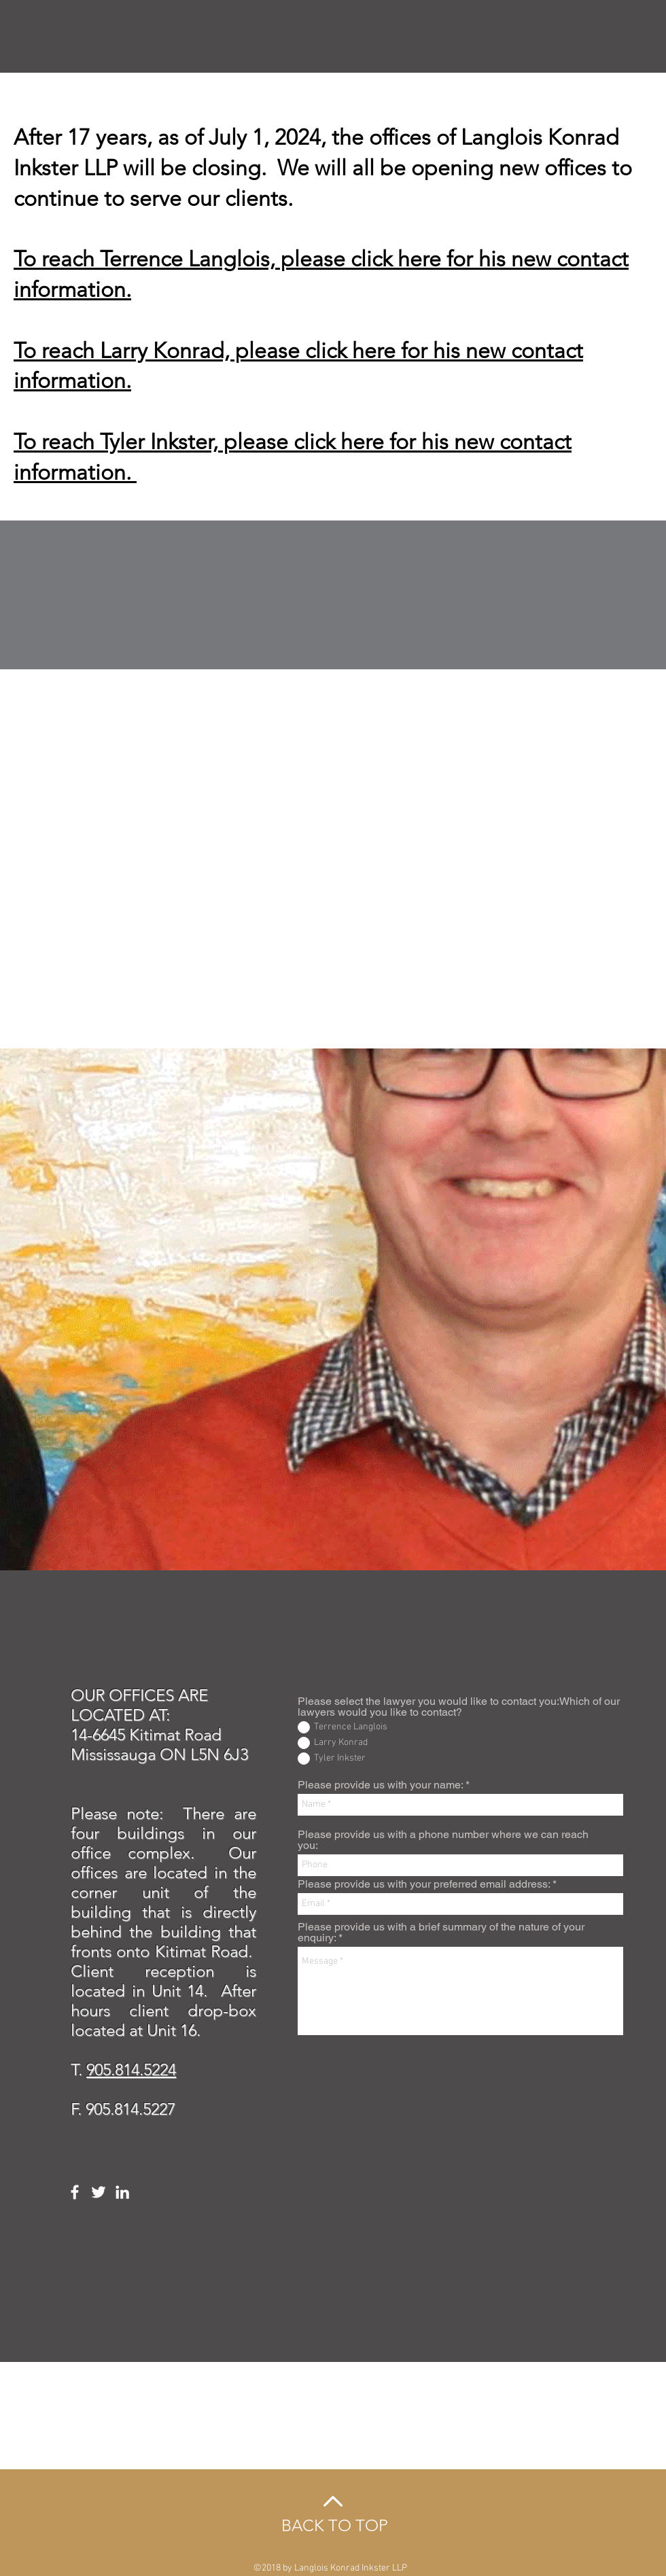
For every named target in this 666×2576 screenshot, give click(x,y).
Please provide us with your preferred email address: (424, 1884)
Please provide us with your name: (380, 1785)
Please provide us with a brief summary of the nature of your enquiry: (441, 1932)
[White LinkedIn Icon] (122, 2192)
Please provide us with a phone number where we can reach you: (443, 1840)
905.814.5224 (131, 2069)
